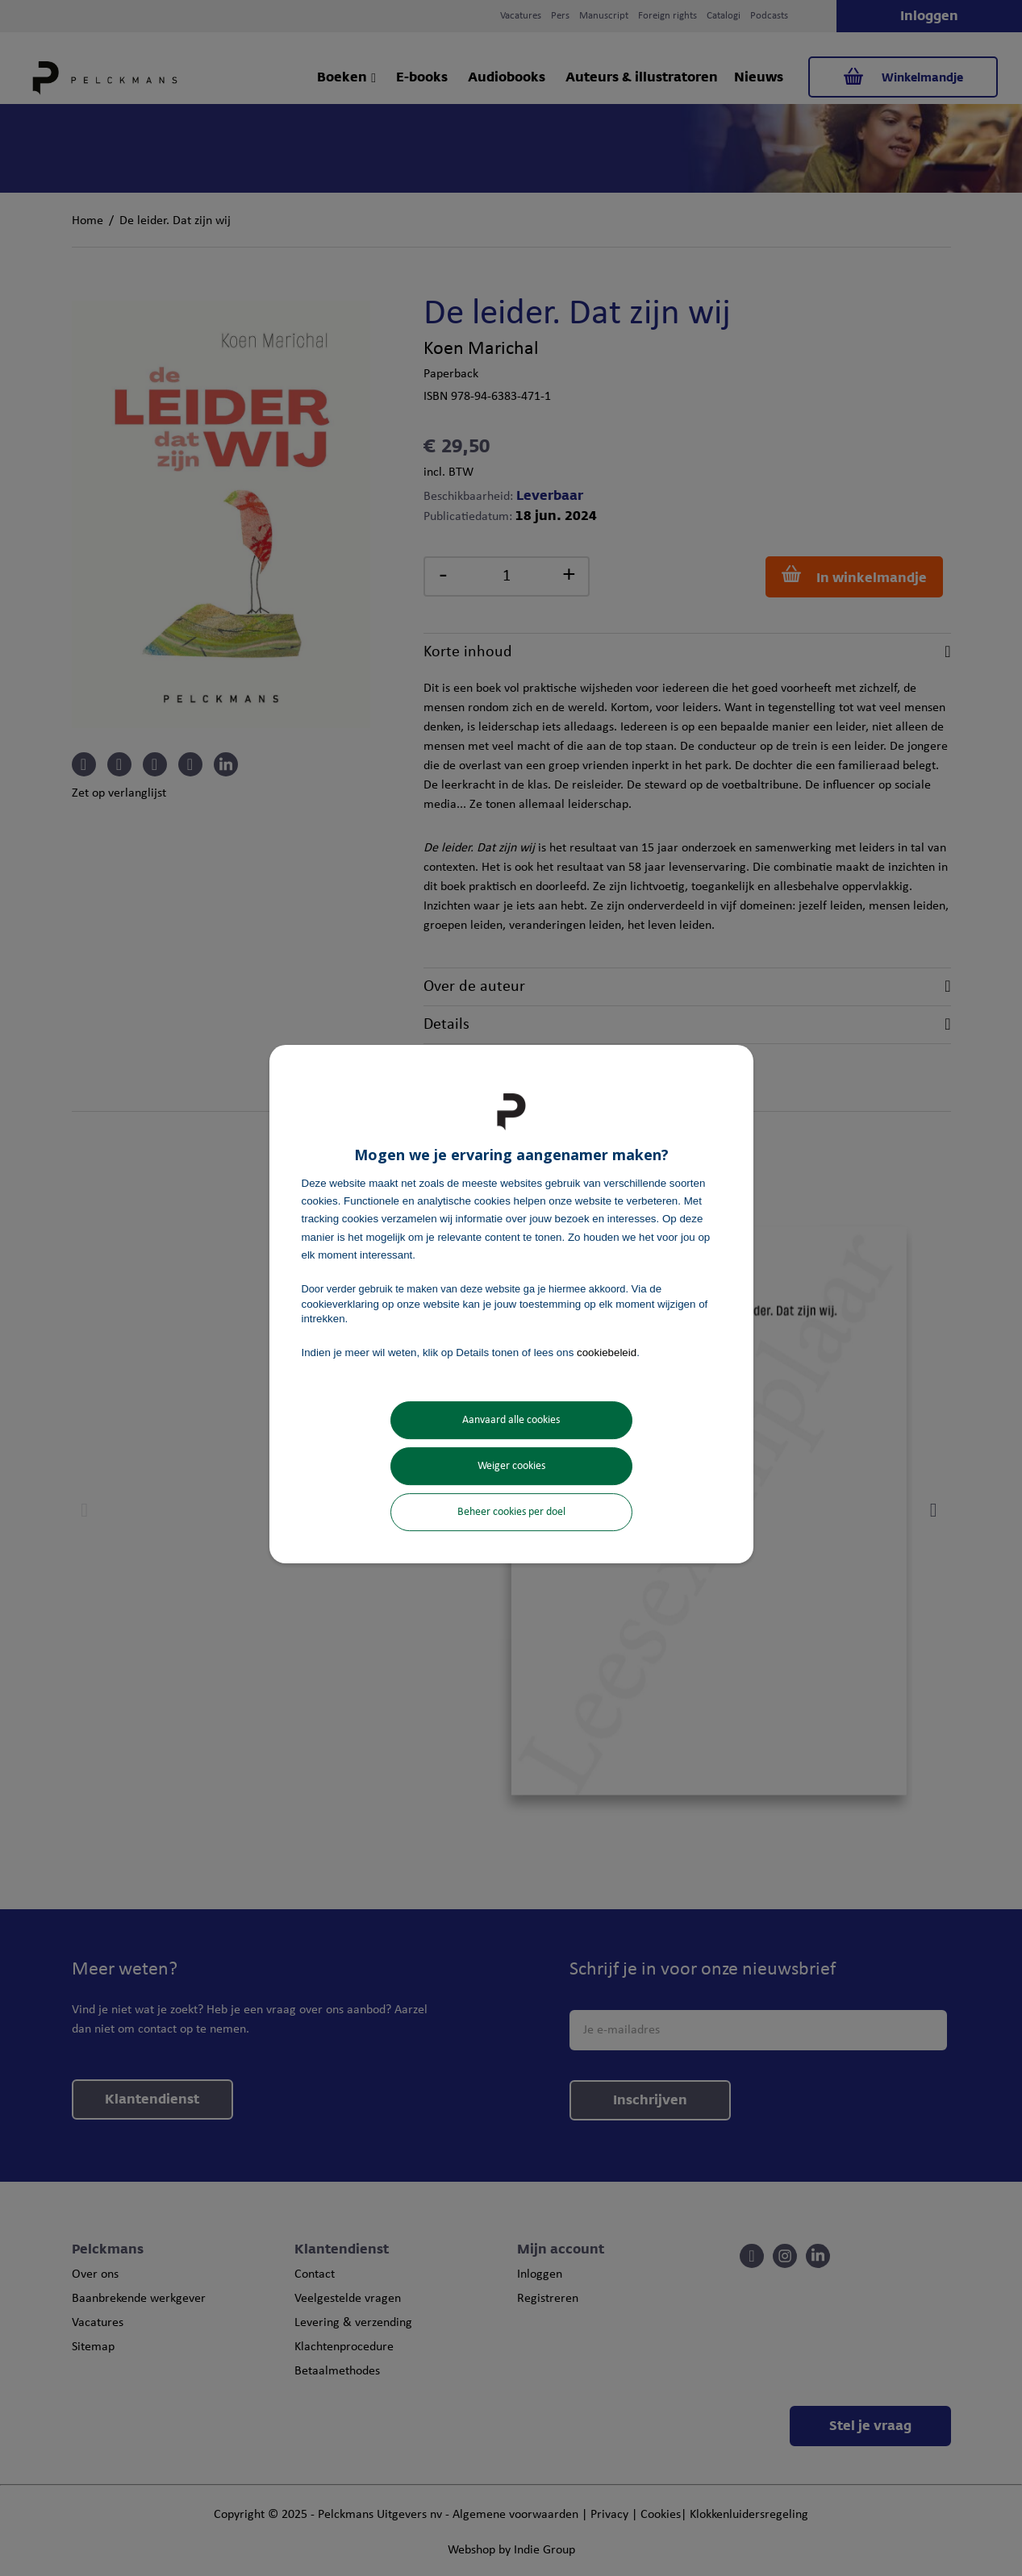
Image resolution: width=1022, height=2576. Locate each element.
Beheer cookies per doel (511, 1512)
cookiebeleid (606, 1352)
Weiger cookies (511, 1466)
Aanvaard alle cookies (511, 1420)
